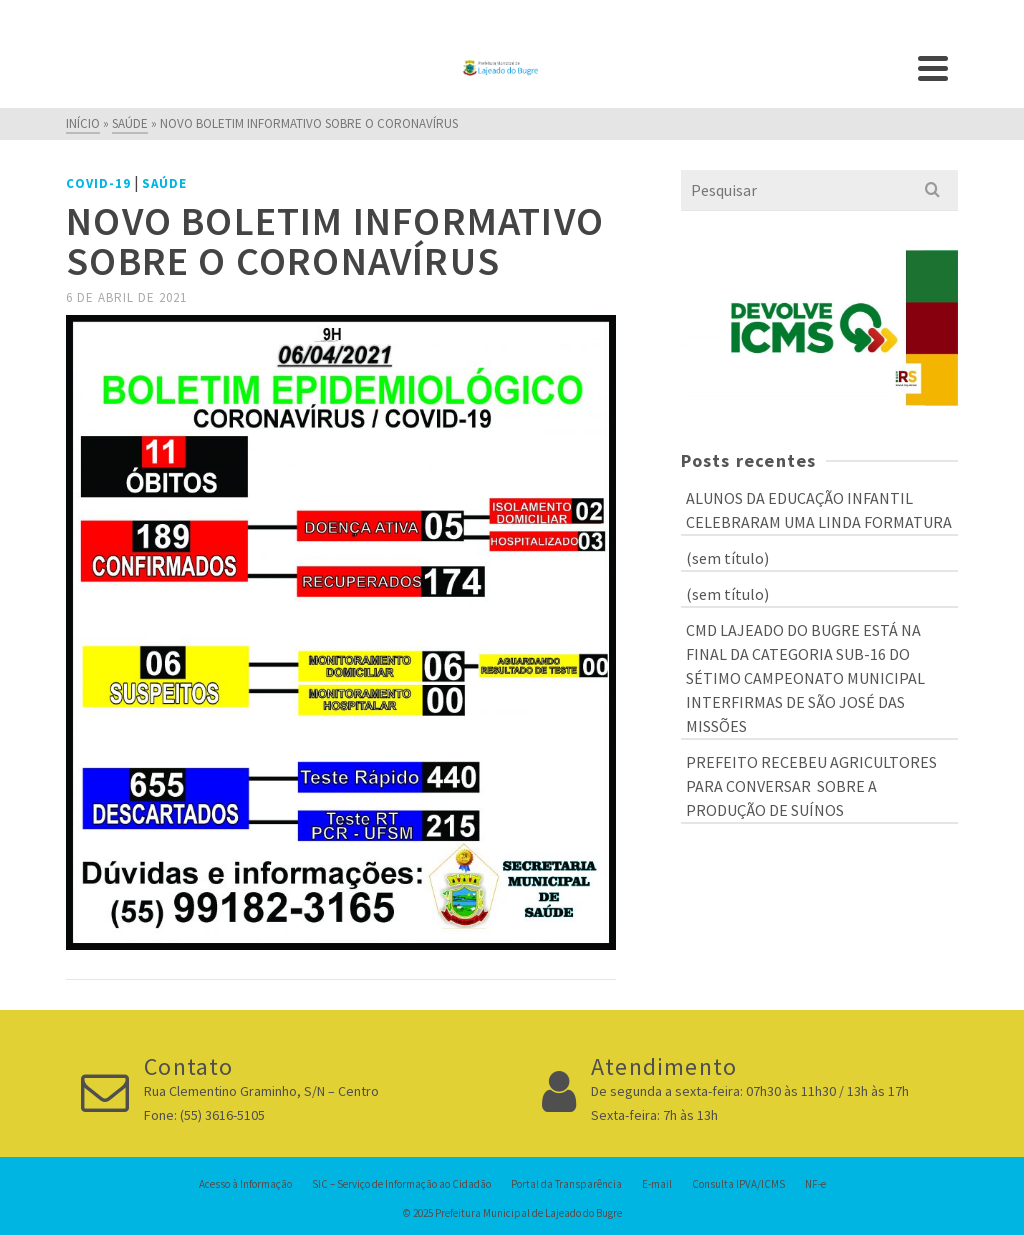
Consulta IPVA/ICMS (738, 1184)
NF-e (815, 1184)
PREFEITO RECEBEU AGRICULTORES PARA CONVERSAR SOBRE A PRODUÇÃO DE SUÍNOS (811, 786)
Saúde (164, 183)
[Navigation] (933, 68)
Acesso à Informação (245, 1184)
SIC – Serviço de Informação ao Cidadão (401, 1184)
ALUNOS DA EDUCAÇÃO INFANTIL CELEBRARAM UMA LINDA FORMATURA (819, 510)
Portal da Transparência (566, 1184)
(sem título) (727, 558)
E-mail (657, 1184)
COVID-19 (98, 183)
